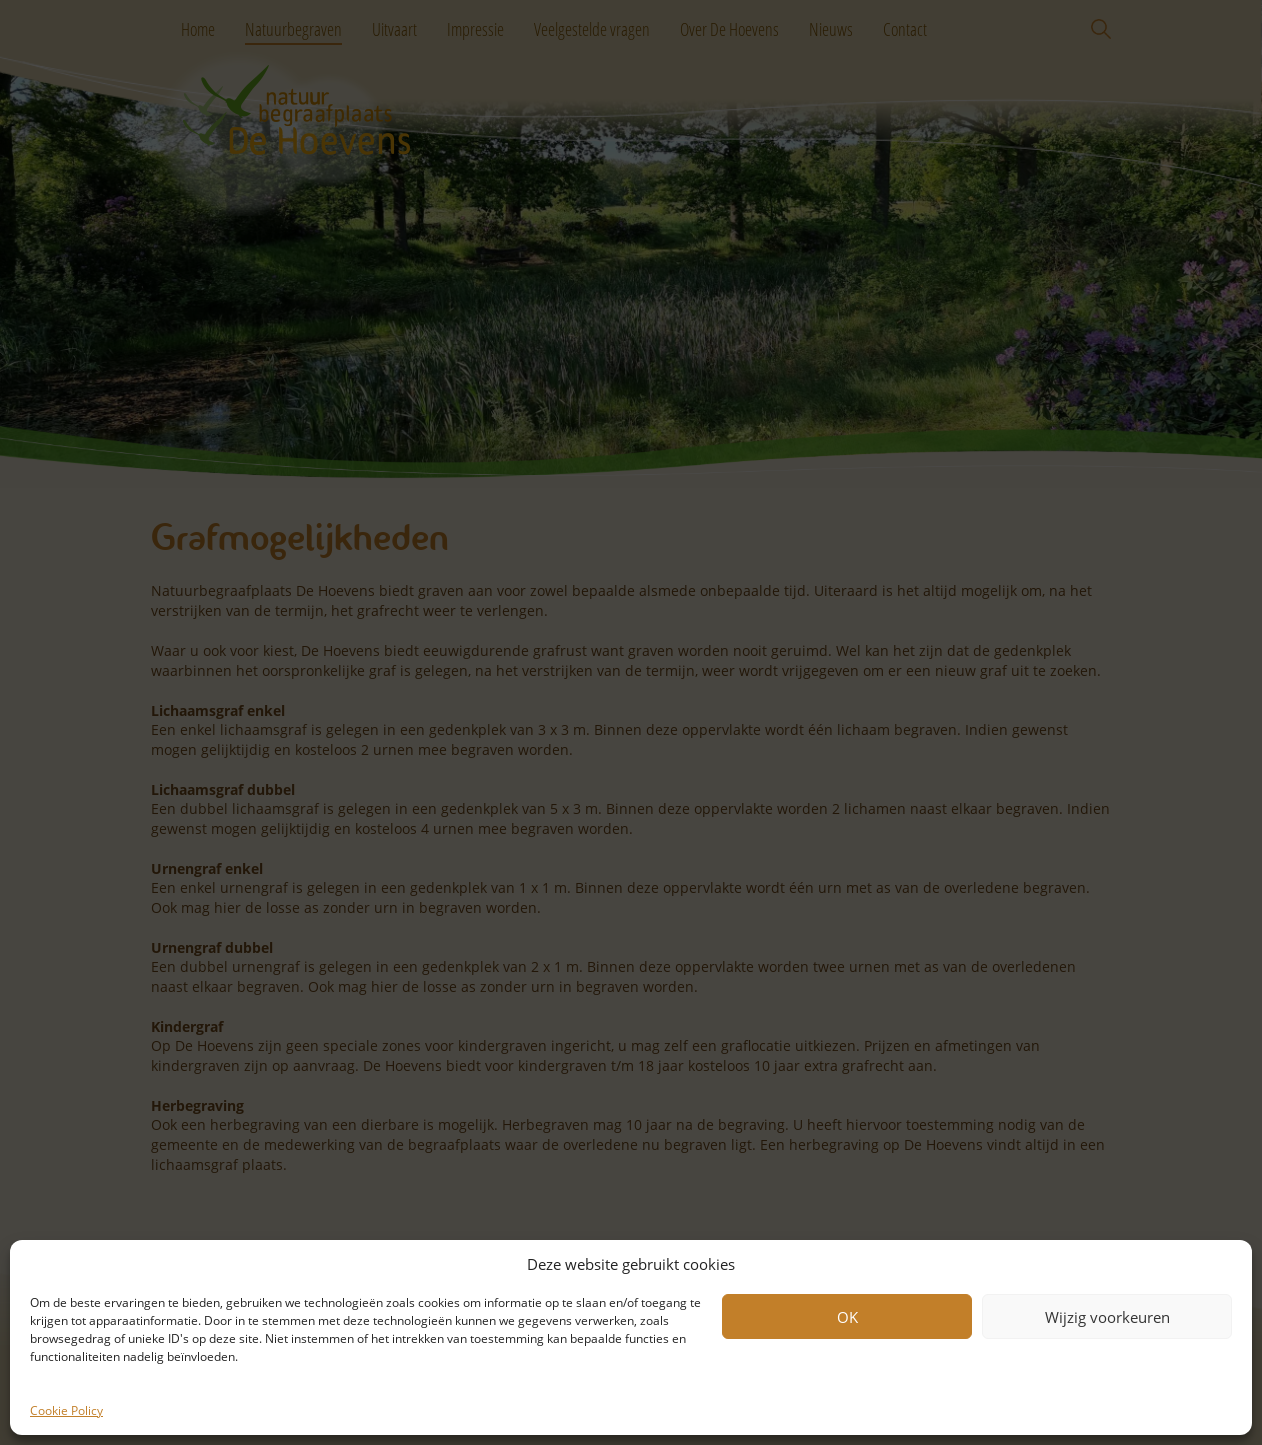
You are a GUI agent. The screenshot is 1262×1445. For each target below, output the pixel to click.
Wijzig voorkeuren (1107, 1317)
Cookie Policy (66, 1410)
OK (847, 1317)
